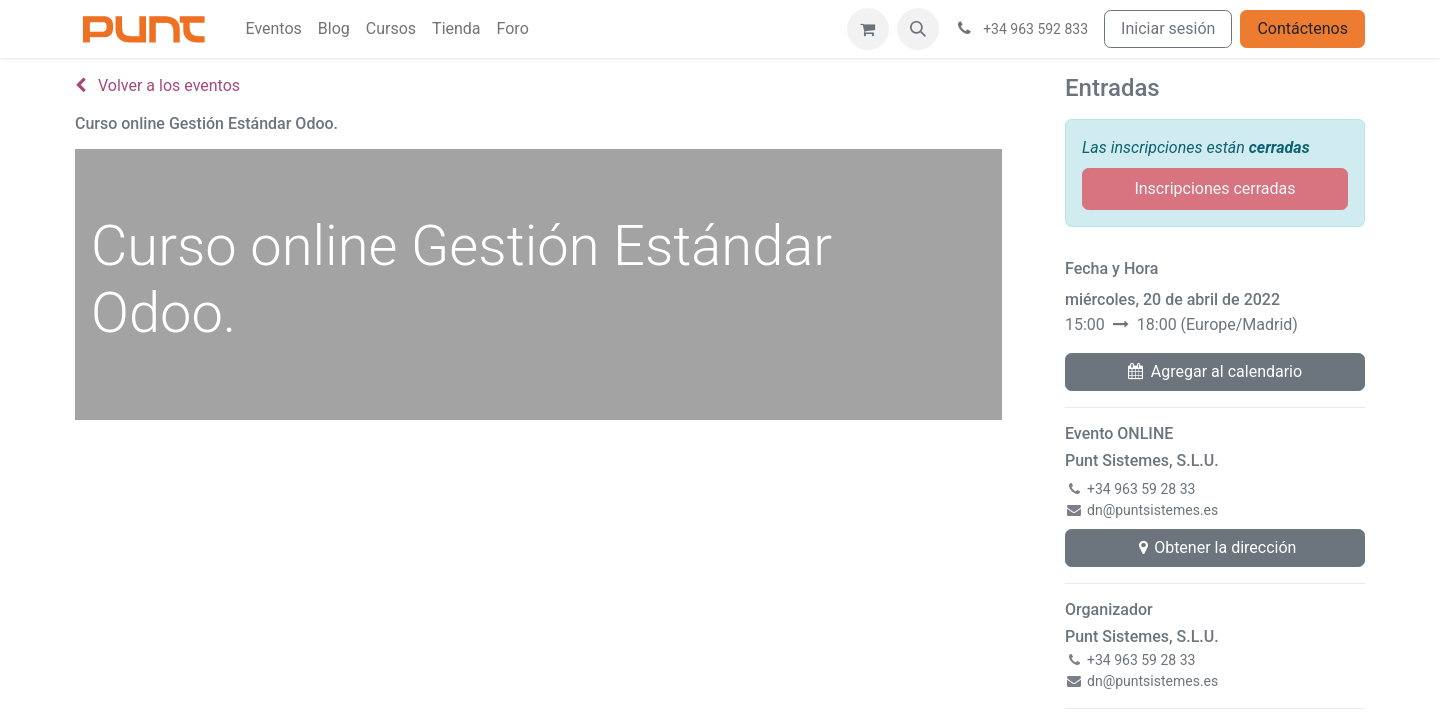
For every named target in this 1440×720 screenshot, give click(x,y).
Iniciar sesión (1168, 28)
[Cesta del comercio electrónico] (868, 29)
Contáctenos (1302, 28)
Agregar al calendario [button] (1215, 371)
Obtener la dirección (1215, 547)
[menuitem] (273, 29)
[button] (918, 29)
